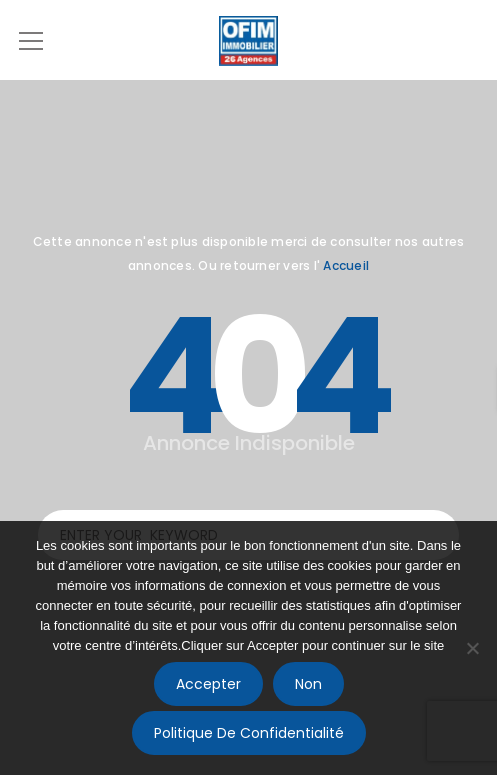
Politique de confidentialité (249, 733)
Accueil (346, 265)
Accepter (208, 684)
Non (308, 684)
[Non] (472, 648)
